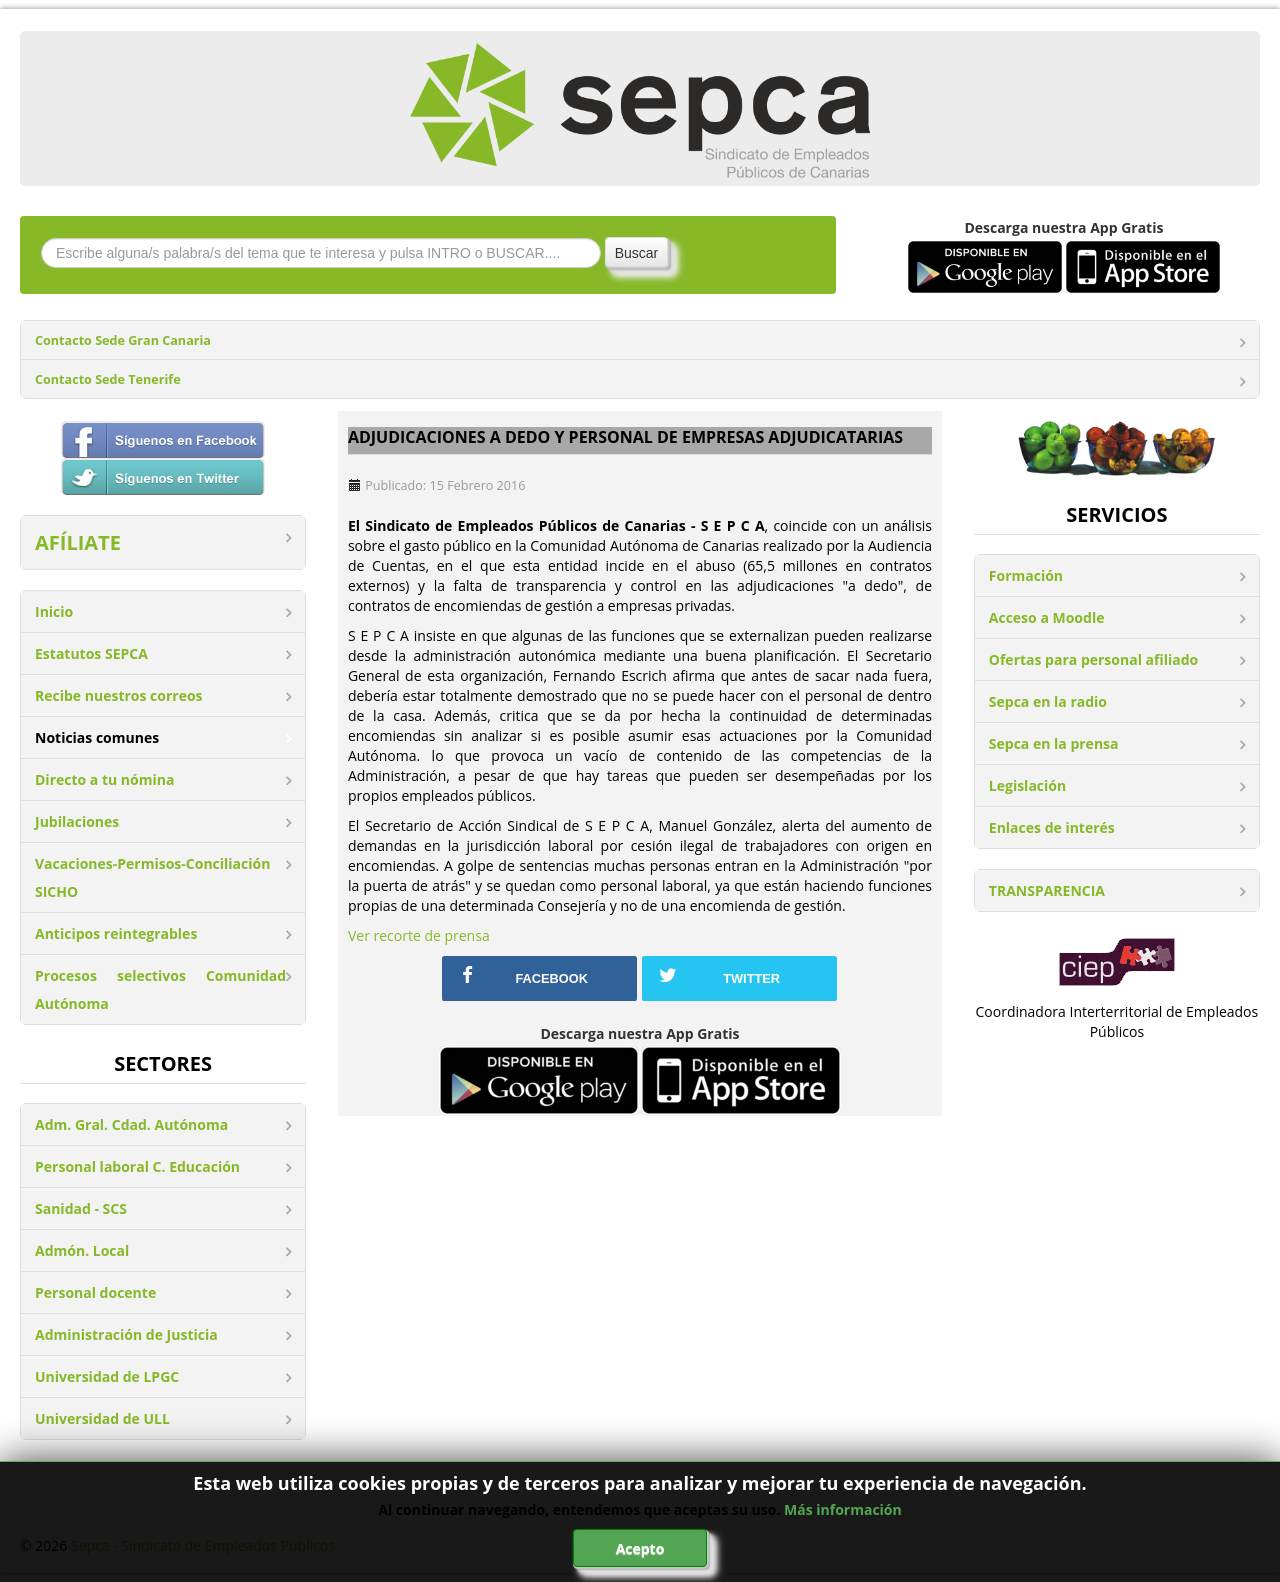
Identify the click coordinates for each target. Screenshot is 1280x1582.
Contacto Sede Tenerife (108, 379)
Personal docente (95, 1292)
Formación (1026, 575)
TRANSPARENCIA (1047, 890)
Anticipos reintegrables (116, 933)
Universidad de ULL (102, 1418)
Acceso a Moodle (1047, 617)
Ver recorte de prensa (419, 935)
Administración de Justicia (126, 1334)
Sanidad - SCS (81, 1208)
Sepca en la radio (1048, 701)
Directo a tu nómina (104, 779)
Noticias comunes (97, 737)
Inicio (54, 611)
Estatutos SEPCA (91, 653)
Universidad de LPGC (107, 1376)
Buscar (637, 253)
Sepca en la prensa (1054, 743)
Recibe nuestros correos (119, 695)
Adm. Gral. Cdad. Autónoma (131, 1124)
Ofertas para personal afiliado (1093, 659)
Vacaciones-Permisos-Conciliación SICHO (152, 877)
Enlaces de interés (1052, 827)
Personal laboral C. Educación (137, 1166)
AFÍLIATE (78, 542)
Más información (843, 1509)
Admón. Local (82, 1250)
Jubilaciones (77, 821)
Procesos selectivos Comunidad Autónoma (160, 989)
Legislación (1027, 785)
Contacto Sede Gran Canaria (123, 340)
